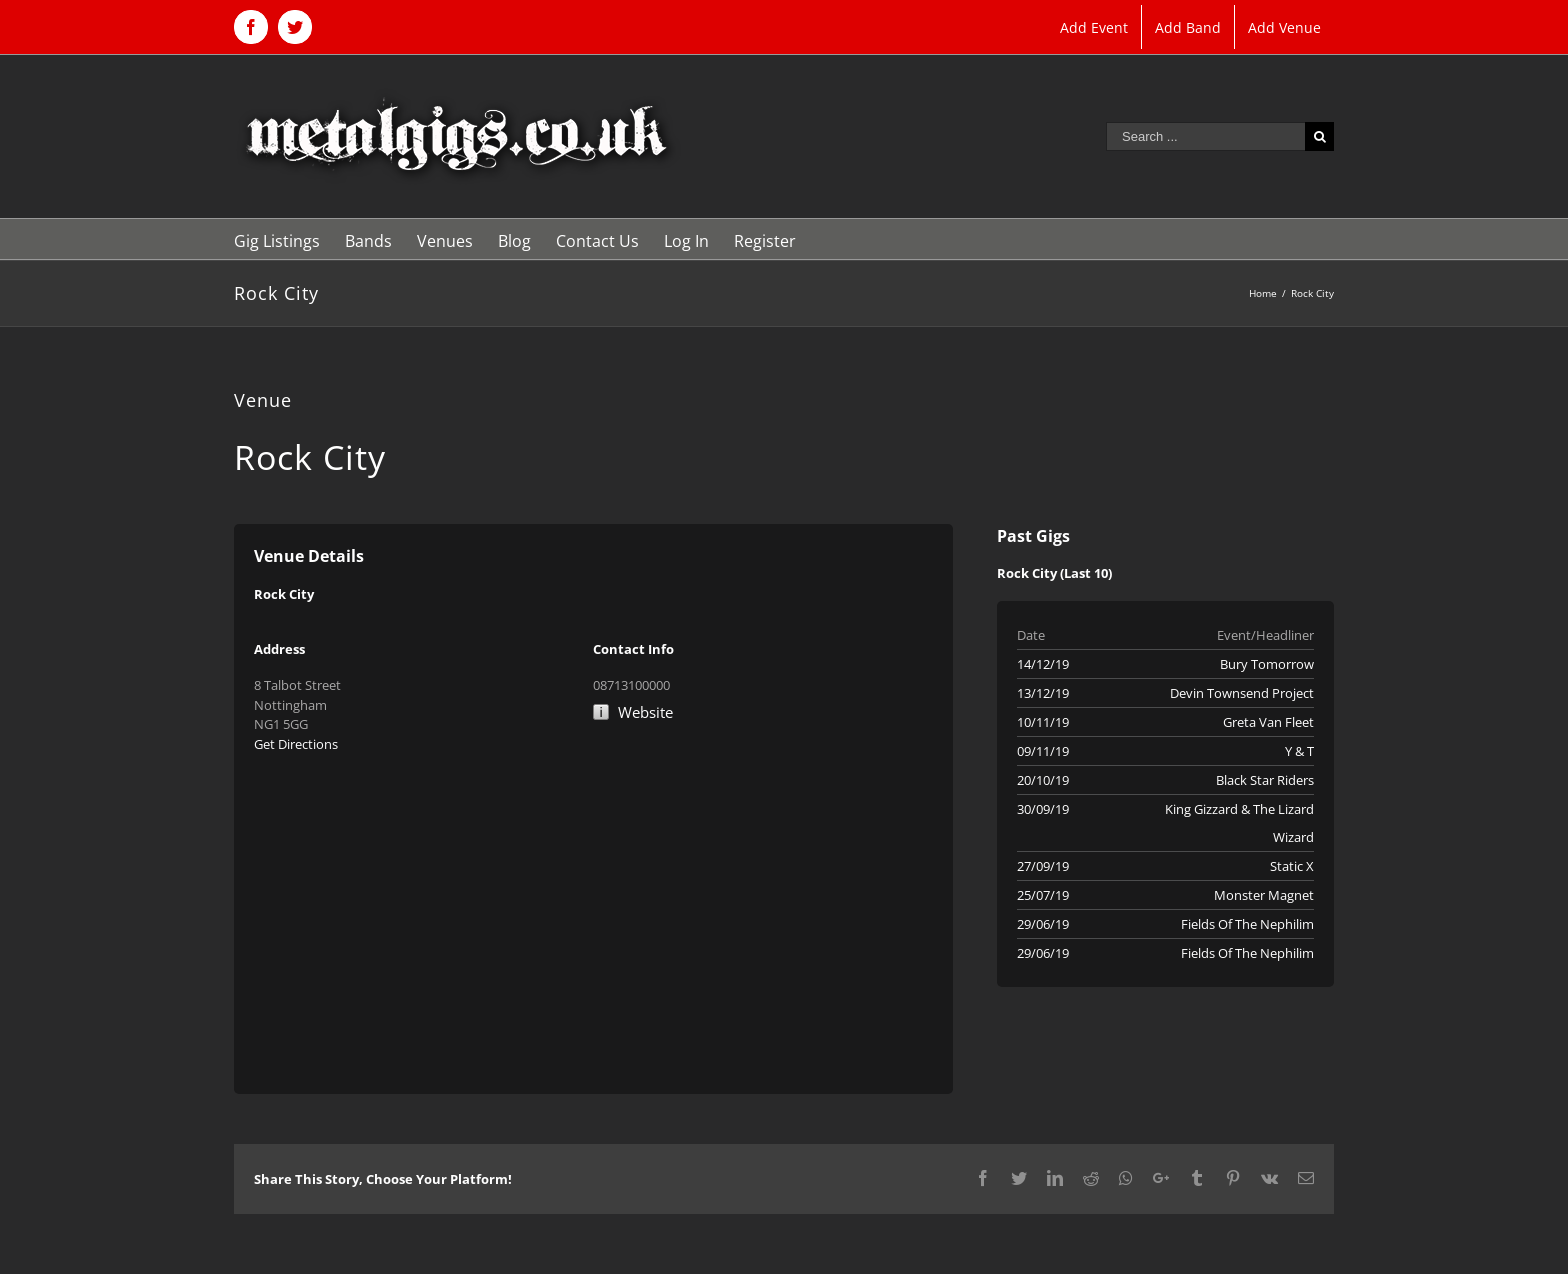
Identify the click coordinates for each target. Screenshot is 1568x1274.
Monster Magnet (1264, 895)
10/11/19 (1043, 722)
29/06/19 (1043, 924)
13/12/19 (1043, 693)
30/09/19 (1043, 809)
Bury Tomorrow (1267, 664)
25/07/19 (1043, 895)
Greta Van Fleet (1268, 722)
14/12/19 (1043, 664)
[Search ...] (1205, 136)
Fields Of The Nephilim (1247, 924)
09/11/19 (1043, 751)
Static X (1292, 866)
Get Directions (296, 744)
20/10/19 (1043, 780)
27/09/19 (1043, 866)
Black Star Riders (1265, 780)
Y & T (1299, 751)
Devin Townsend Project (1242, 693)
